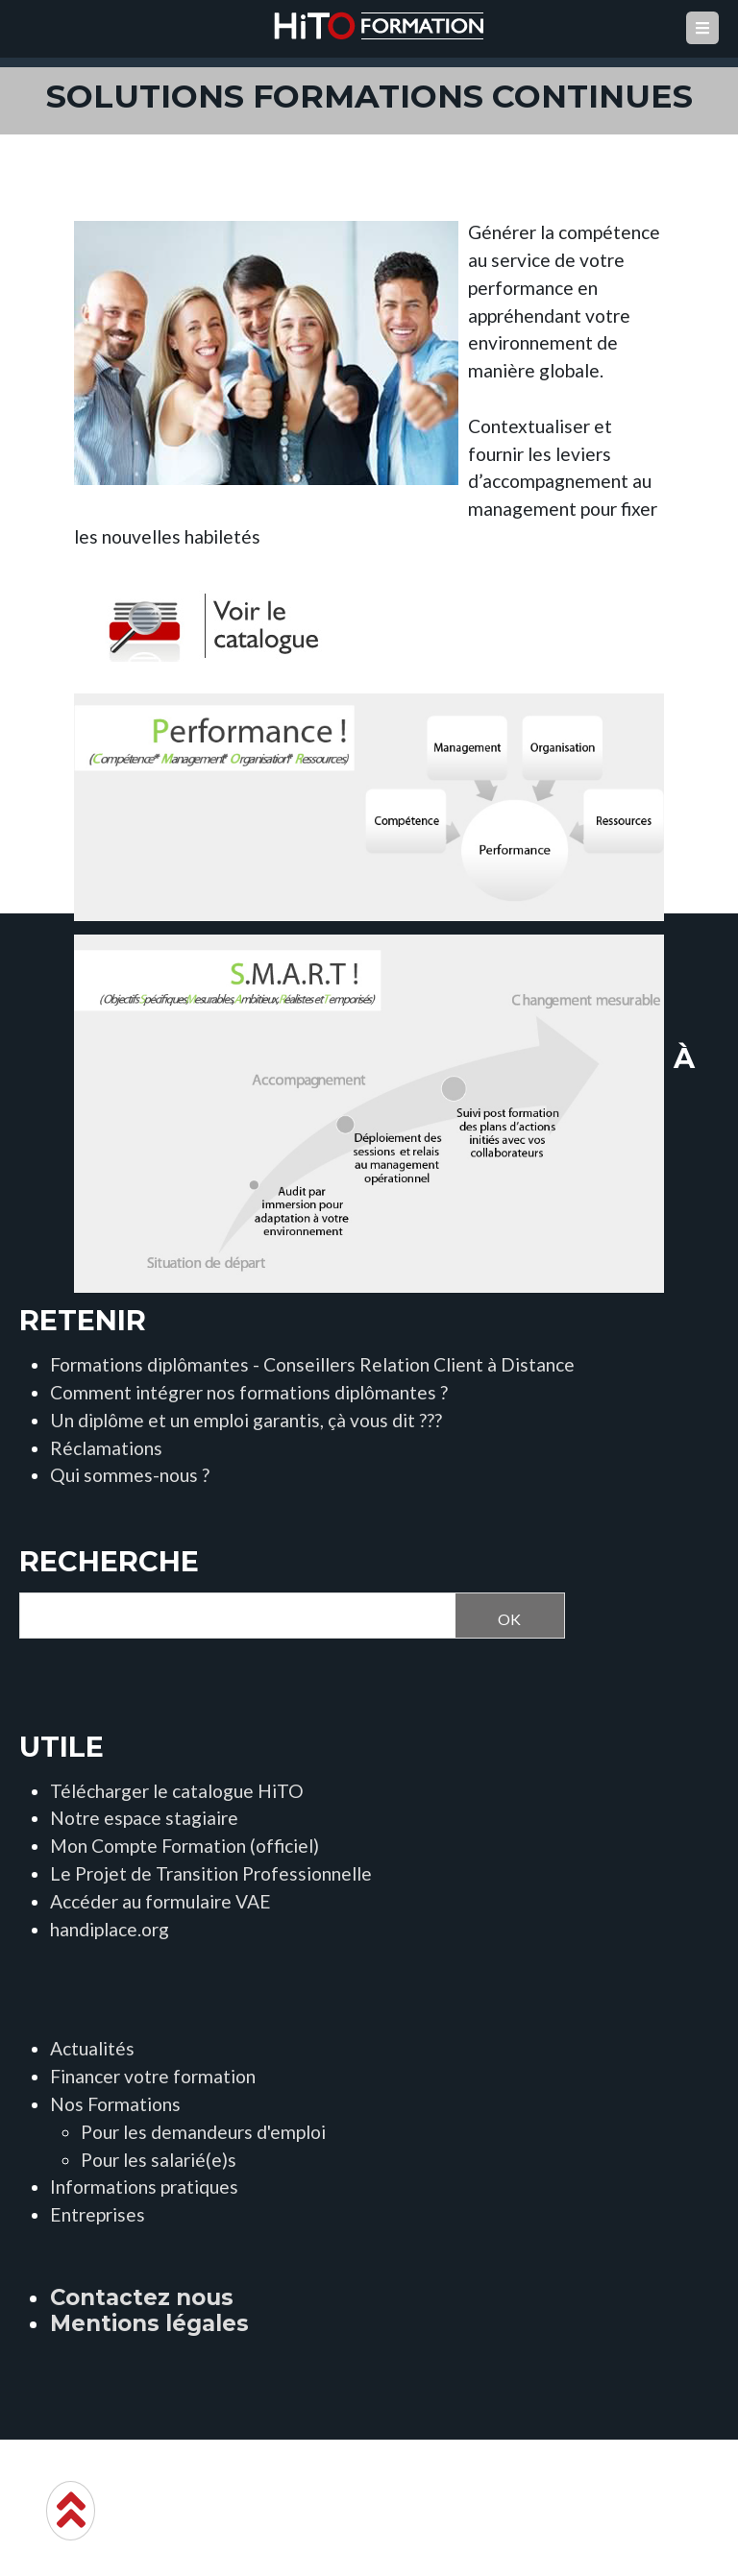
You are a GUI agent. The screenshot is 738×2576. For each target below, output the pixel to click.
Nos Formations (115, 2104)
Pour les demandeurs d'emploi (203, 2132)
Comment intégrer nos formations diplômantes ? (249, 1392)
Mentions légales (149, 2323)
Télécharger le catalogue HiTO (177, 1791)
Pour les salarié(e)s (158, 2160)
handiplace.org (109, 1929)
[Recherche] (232, 1616)
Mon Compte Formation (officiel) (184, 1846)
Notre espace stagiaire (144, 1818)
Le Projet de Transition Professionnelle (211, 1873)
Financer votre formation (153, 2076)
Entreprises (97, 2214)
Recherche (109, 1561)
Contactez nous (142, 2297)
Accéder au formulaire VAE (160, 1901)
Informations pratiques (144, 2186)
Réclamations (106, 1448)
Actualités (92, 2048)
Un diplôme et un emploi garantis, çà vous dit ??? (246, 1420)
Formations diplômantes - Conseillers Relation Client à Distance (312, 1364)
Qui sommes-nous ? (129, 1475)
